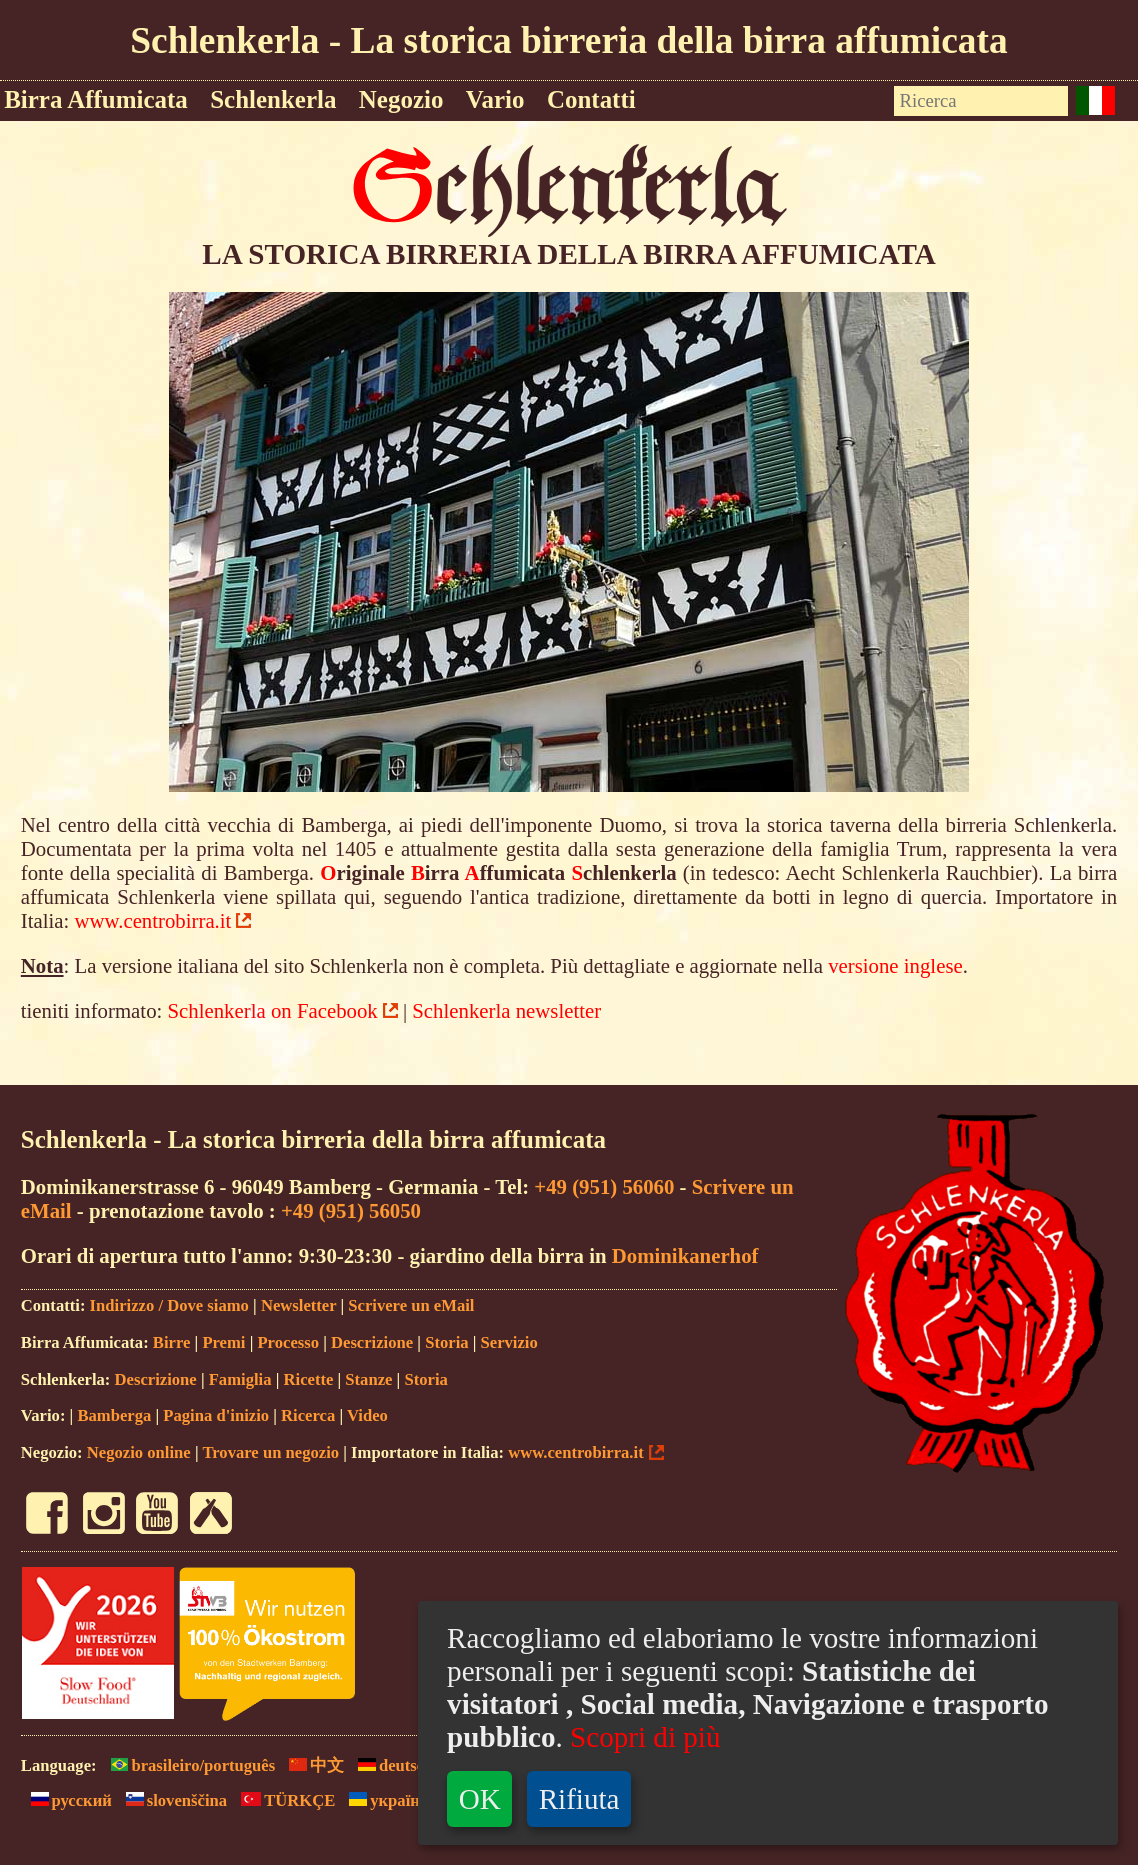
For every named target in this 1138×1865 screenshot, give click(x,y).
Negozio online (139, 1452)
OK (480, 1799)
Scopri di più (645, 1737)
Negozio (401, 99)
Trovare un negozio (270, 1452)
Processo (288, 1342)
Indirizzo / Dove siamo (169, 1305)
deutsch (390, 1765)
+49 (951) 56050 (351, 1210)
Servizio (509, 1342)
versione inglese (895, 965)
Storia (446, 1342)
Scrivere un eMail (411, 1305)
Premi (223, 1342)
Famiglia (240, 1379)
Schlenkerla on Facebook (273, 1010)
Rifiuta (579, 1799)
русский (66, 1800)
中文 (311, 1765)
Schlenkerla (273, 99)
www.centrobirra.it (153, 920)
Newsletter (298, 1305)
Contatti (591, 99)
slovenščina (171, 1800)
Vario (495, 99)
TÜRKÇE (283, 1800)
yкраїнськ (392, 1800)
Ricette (309, 1379)
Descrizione (372, 1342)
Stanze (368, 1379)
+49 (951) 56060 (604, 1186)
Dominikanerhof (685, 1255)
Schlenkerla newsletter (506, 1010)
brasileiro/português (188, 1765)
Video (367, 1415)
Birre (172, 1342)
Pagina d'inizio (216, 1415)
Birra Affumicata (96, 99)
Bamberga (114, 1415)
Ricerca (308, 1415)
